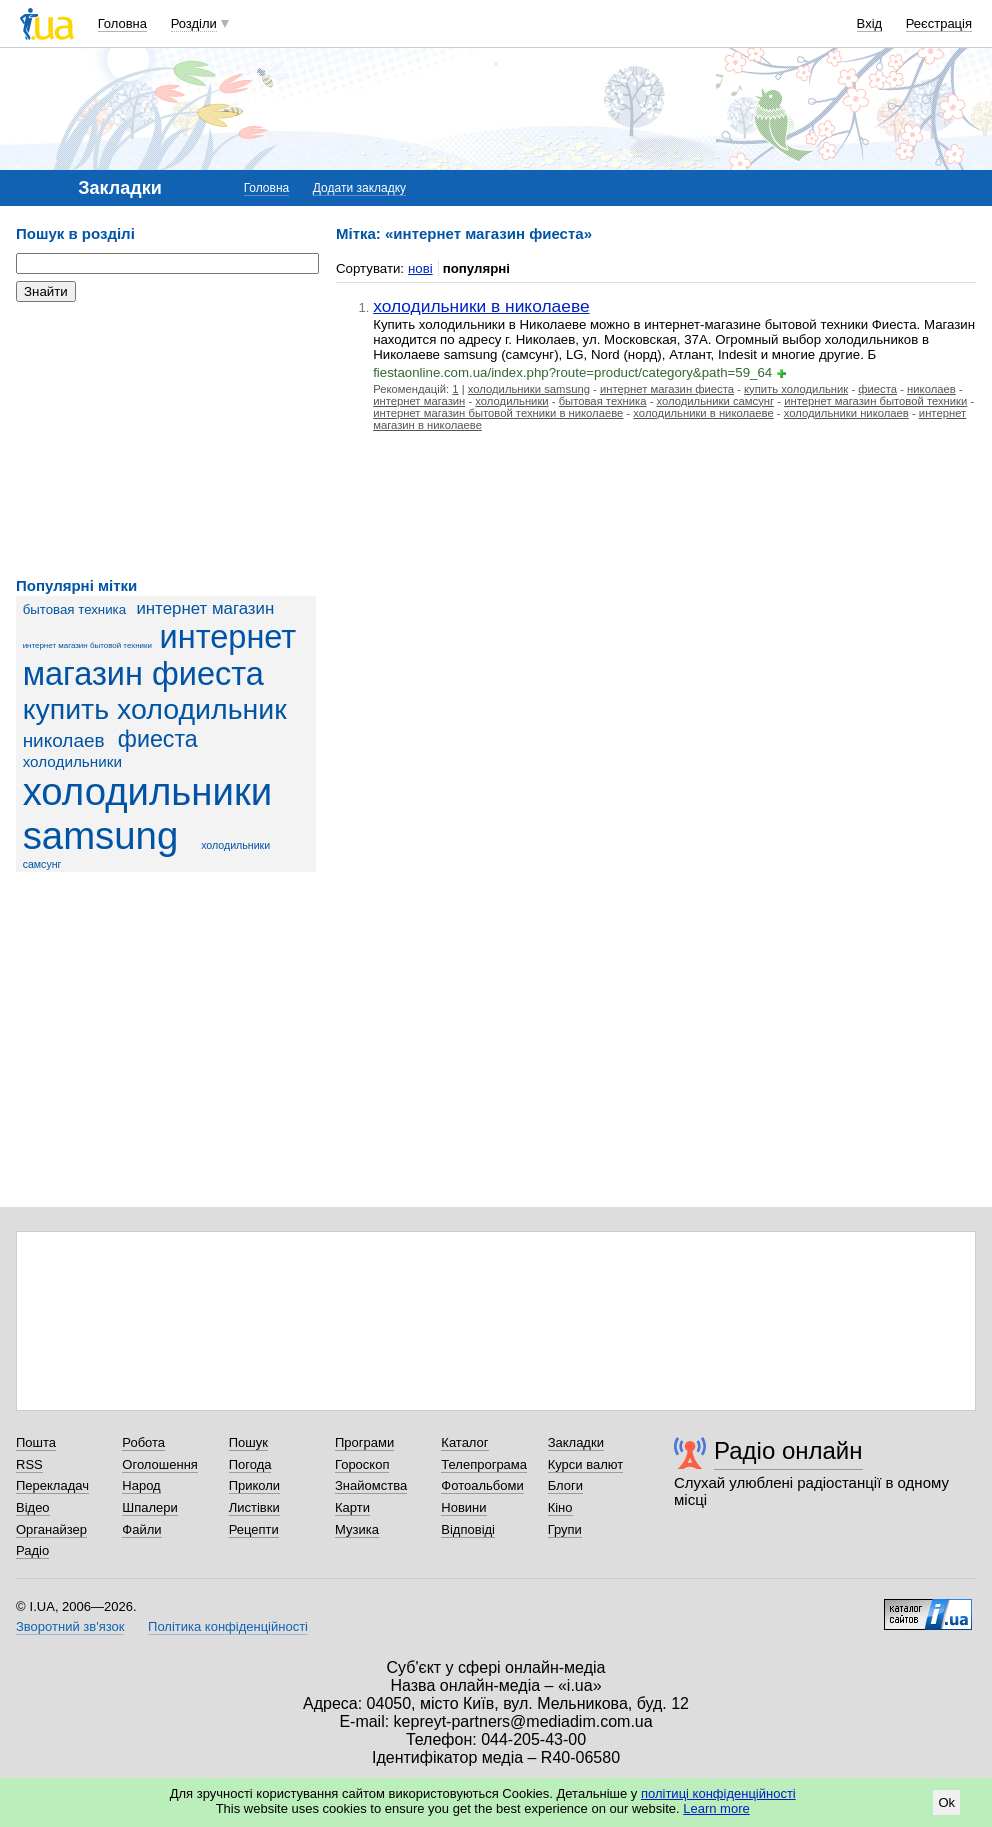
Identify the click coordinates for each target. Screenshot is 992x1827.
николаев (64, 740)
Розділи (194, 23)
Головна (122, 23)
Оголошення (160, 1464)
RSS (29, 1464)
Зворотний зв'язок (70, 1626)
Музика (357, 1529)
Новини (463, 1507)
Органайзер (51, 1529)
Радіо (32, 1550)
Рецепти (254, 1529)
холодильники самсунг (716, 401)
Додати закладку (359, 188)
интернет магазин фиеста (160, 655)
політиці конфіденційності (718, 1793)
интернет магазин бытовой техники (87, 645)
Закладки (576, 1442)
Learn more (716, 1808)
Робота (143, 1442)
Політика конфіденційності (228, 1626)
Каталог (464, 1442)
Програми (364, 1442)
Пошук (248, 1442)
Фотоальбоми (482, 1485)
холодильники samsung (148, 813)
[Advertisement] (166, 440)
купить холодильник (155, 709)
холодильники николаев (846, 413)
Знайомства (371, 1485)
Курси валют (586, 1464)
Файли (141, 1529)
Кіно (560, 1507)
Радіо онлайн (788, 1450)
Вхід (870, 23)
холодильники (72, 761)
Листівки (254, 1507)
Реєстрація (939, 23)
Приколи (254, 1485)
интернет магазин (205, 608)
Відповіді (468, 1529)
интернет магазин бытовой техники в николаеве (498, 413)
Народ (141, 1485)
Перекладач (52, 1485)
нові (420, 268)
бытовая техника (74, 609)
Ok (946, 1802)
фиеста (158, 739)
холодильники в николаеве (481, 306)
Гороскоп (362, 1464)
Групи (565, 1529)
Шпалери (150, 1507)
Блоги (565, 1485)
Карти (352, 1507)
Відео (33, 1507)
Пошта (36, 1442)
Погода (250, 1464)
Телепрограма (484, 1464)
